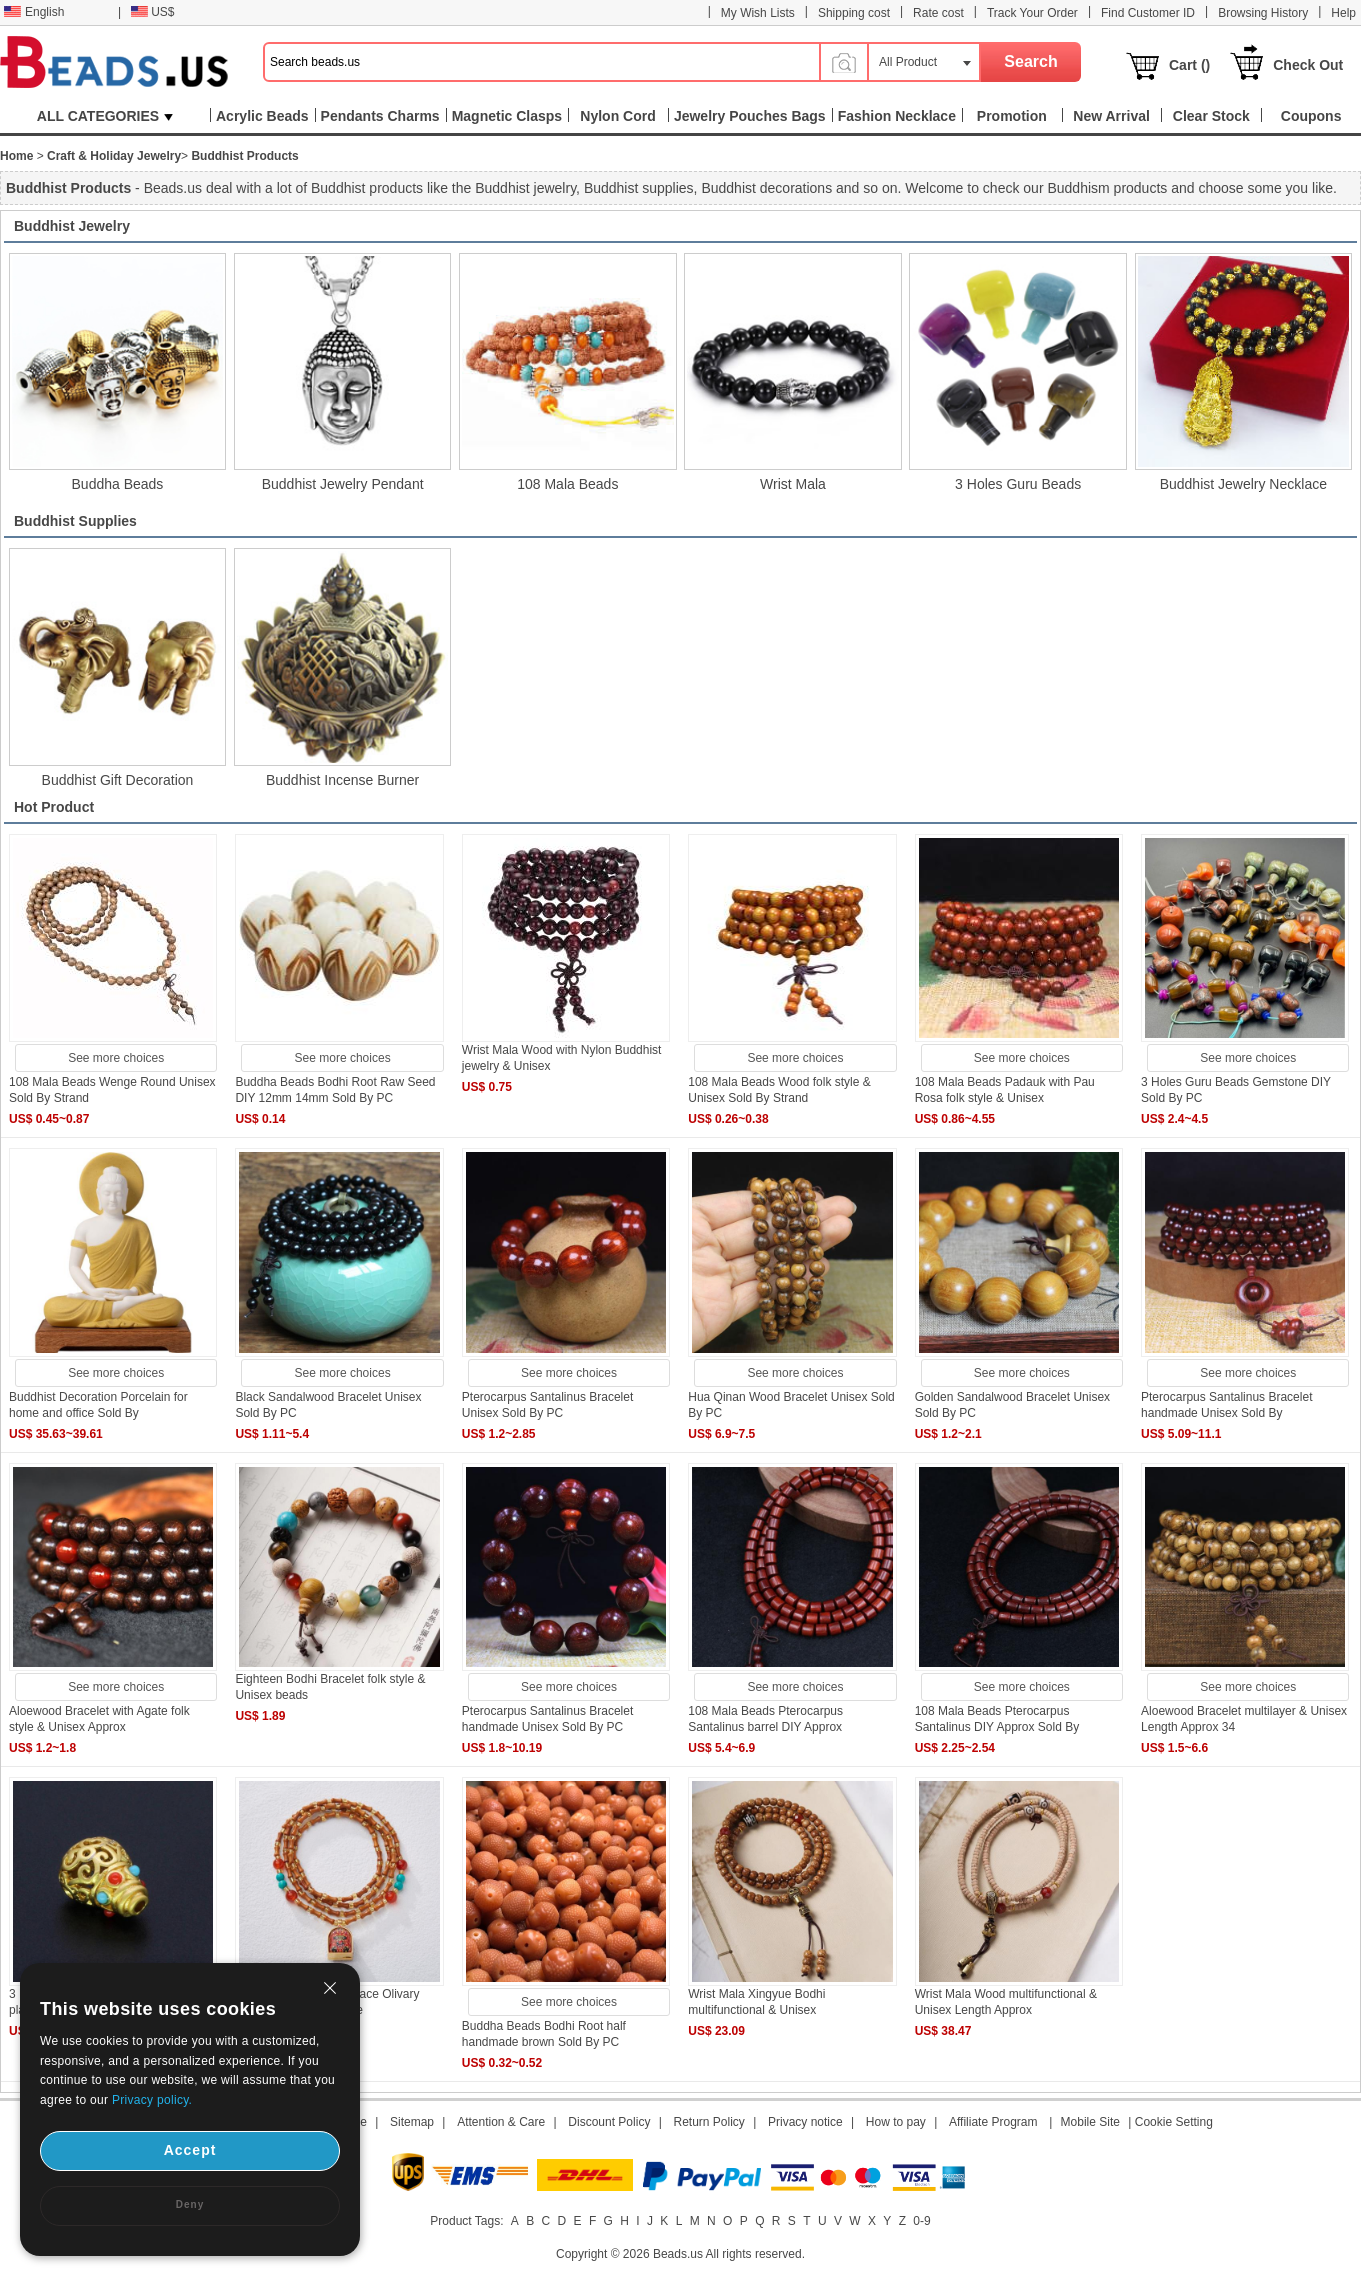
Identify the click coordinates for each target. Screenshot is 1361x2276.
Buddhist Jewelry (72, 226)
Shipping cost (854, 13)
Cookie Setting (1174, 2122)
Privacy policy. (152, 2100)
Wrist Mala (793, 484)
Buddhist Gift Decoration (118, 780)
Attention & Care (501, 2122)
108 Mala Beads (567, 484)
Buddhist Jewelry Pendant (343, 484)
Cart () (1189, 65)
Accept (190, 2150)
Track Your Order (1032, 13)
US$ (152, 12)
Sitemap (412, 2122)
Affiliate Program (993, 2122)
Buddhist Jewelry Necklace (1243, 484)
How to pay (896, 2122)
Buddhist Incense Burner (342, 780)
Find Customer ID (1148, 13)
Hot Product (54, 807)
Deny (190, 2204)
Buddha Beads (118, 484)
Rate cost (938, 13)
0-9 (921, 2221)
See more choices (116, 1058)
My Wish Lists (758, 13)
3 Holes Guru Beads (1018, 484)
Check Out (1308, 65)
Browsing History (1263, 13)
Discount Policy (609, 2122)
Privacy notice (805, 2122)
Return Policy (709, 2122)
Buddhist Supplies (75, 521)
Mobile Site (1090, 2122)
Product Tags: (466, 2221)
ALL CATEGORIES (105, 116)
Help (1343, 13)
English (34, 12)
